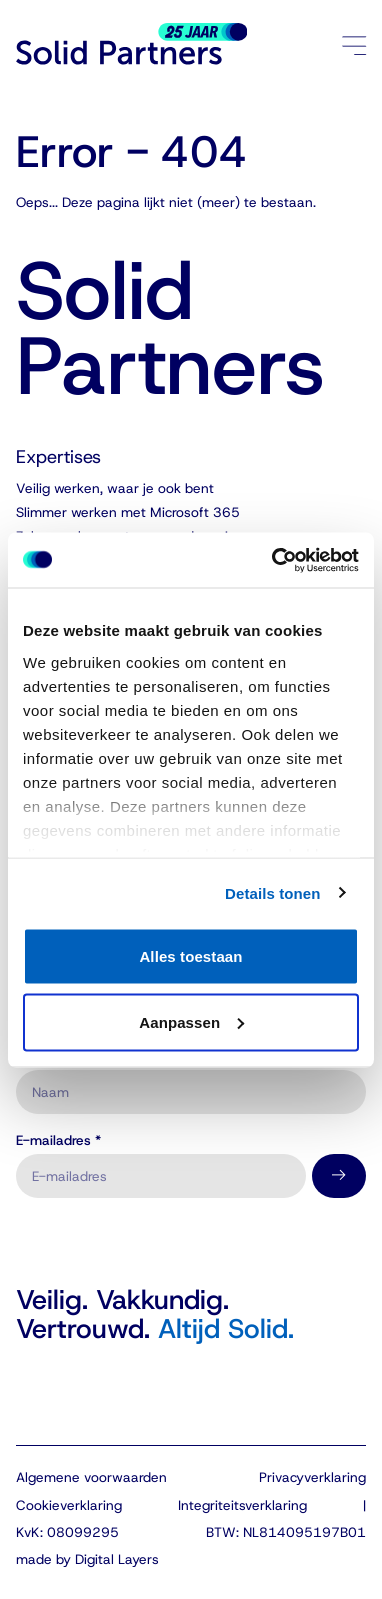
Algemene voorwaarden (91, 1477)
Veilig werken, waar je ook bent (115, 488)
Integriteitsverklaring (242, 1505)
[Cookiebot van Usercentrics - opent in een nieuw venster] (273, 560)
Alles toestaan (190, 956)
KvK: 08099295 (67, 1532)
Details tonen (272, 892)
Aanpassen (191, 1021)
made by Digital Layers (87, 1559)
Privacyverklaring (312, 1477)
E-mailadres (58, 1141)
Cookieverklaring (69, 1505)
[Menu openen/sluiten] (354, 44)
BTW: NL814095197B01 (286, 1532)
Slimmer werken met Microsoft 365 (128, 512)
